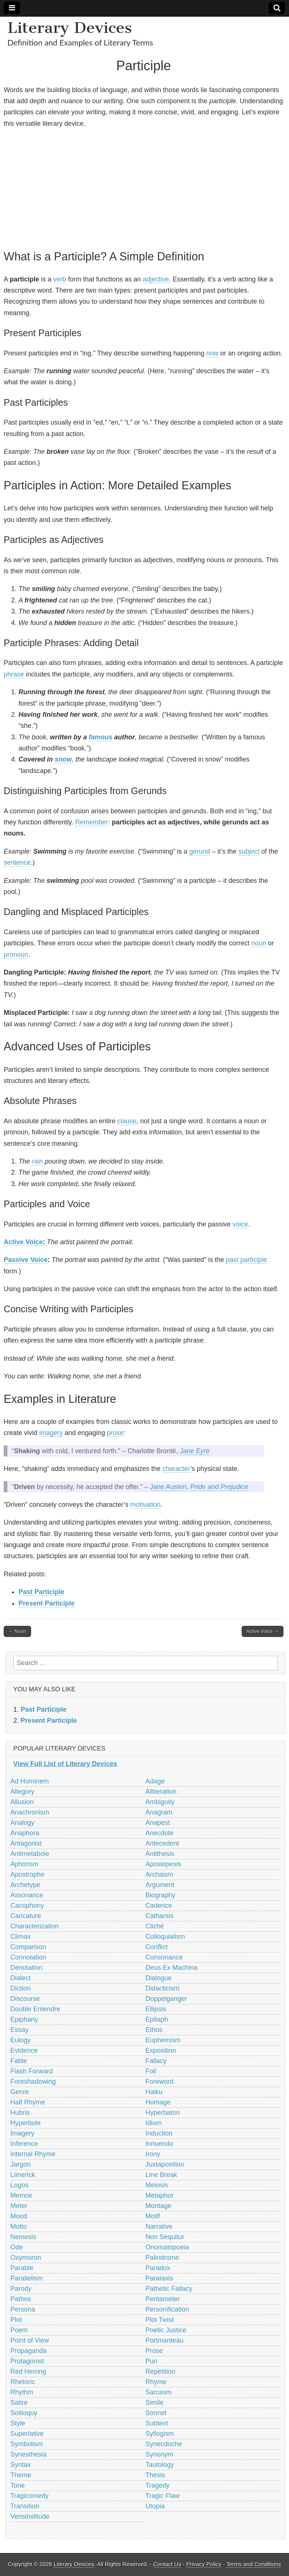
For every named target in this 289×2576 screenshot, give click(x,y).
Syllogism (160, 2433)
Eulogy (20, 2040)
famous (100, 737)
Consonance (164, 1957)
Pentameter (163, 2299)
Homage (158, 2102)
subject (248, 851)
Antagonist (26, 1843)
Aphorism (24, 1864)
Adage (155, 1781)
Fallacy (156, 2060)
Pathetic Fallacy (169, 2288)
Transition (24, 2506)
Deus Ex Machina (172, 1967)
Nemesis (23, 2237)
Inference (24, 2143)
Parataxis (159, 2278)
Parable (21, 2268)
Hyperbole (25, 2123)
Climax (20, 1936)
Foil (151, 2071)
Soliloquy (23, 2413)
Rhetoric (22, 2382)
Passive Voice (26, 1259)
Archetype (25, 1884)
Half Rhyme (27, 2102)
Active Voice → (262, 1631)
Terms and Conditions (253, 2564)
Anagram (159, 1812)
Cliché (155, 1926)
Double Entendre (35, 2009)
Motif (153, 2216)
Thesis (155, 2475)
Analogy (22, 1822)
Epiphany (24, 2019)
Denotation (26, 1967)
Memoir (21, 2195)
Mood (18, 2216)
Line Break (161, 2174)
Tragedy (158, 2485)
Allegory (22, 1791)
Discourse (25, 1998)
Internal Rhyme (32, 2154)
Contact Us (167, 2564)
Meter (18, 2205)
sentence (17, 862)
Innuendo (159, 2143)
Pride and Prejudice (219, 1486)
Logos (19, 2185)
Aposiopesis (163, 1864)
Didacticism (163, 1988)
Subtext (157, 2423)
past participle (246, 1259)
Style (17, 2423)
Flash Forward (31, 2071)
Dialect (20, 1978)
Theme (20, 2475)
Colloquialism (165, 1936)
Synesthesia (28, 2454)
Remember (91, 822)
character (176, 1468)
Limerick (22, 2174)
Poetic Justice (166, 2330)
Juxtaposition (165, 2164)
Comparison (28, 1947)
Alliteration (161, 1791)
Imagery (22, 2133)
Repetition (161, 2371)
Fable (18, 2060)
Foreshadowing (33, 2081)
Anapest (158, 1822)
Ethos (154, 2029)
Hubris (20, 2112)
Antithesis (160, 1853)
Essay (19, 2029)
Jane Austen (168, 1486)
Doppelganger (166, 1998)
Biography (161, 1895)
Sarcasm (159, 2392)
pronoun (16, 954)
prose (115, 1432)
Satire (19, 2402)
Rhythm (21, 2392)
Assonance (26, 1895)
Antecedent (162, 1843)
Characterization (34, 1926)
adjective (156, 279)
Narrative (159, 2226)
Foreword (160, 2081)
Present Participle (46, 1603)
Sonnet (156, 2413)
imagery (51, 1432)
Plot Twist (160, 2319)
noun (258, 943)
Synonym (159, 2454)
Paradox (158, 2268)
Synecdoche (164, 2444)
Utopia (155, 2506)
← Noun (17, 1631)
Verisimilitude (30, 2516)
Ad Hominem (29, 1781)
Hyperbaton (163, 2112)
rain (37, 1161)
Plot (16, 2319)
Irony (153, 2154)
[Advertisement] (143, 187)
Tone (17, 2485)
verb (59, 279)
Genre (19, 2092)
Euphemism (163, 2040)
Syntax (20, 2464)
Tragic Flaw (163, 2495)
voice (240, 1224)
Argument (160, 1884)
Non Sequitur (165, 2237)
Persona (22, 2309)
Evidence (24, 2050)
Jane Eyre (195, 1451)
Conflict (157, 1947)
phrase (14, 674)
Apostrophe (27, 1874)
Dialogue (159, 1978)
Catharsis (160, 1916)
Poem (19, 2330)
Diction (20, 1988)
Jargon (20, 2164)
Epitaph (157, 2019)
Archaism (159, 1874)
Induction (159, 2133)
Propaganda (28, 2350)
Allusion (22, 1802)
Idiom (154, 2123)
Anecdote (160, 1833)
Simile (155, 2402)
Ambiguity (160, 1802)
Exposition (161, 2050)
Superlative (27, 2433)
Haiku (154, 2092)
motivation (145, 1504)
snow (63, 759)
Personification (167, 2309)
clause (126, 1121)
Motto (18, 2226)
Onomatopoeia (167, 2247)
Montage (158, 2205)
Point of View (29, 2340)
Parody (20, 2288)
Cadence (159, 1905)
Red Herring (28, 2371)
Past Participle (41, 1592)
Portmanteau (165, 2340)
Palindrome (162, 2257)
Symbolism (26, 2444)
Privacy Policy (203, 2564)
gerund (199, 851)
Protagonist (27, 2361)
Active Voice (23, 1242)
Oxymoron (25, 2257)
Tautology (160, 2464)
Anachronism (29, 1812)
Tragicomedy (29, 2495)
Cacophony (27, 1905)
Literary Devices (69, 27)
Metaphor (160, 2195)
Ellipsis (156, 2009)
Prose (154, 2350)
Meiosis (157, 2185)
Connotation (28, 1957)
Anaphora (24, 1833)
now (212, 353)
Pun (151, 2361)
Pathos (20, 2299)
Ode (16, 2247)
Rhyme (156, 2382)
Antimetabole (29, 1853)
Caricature (25, 1916)
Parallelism (26, 2278)
